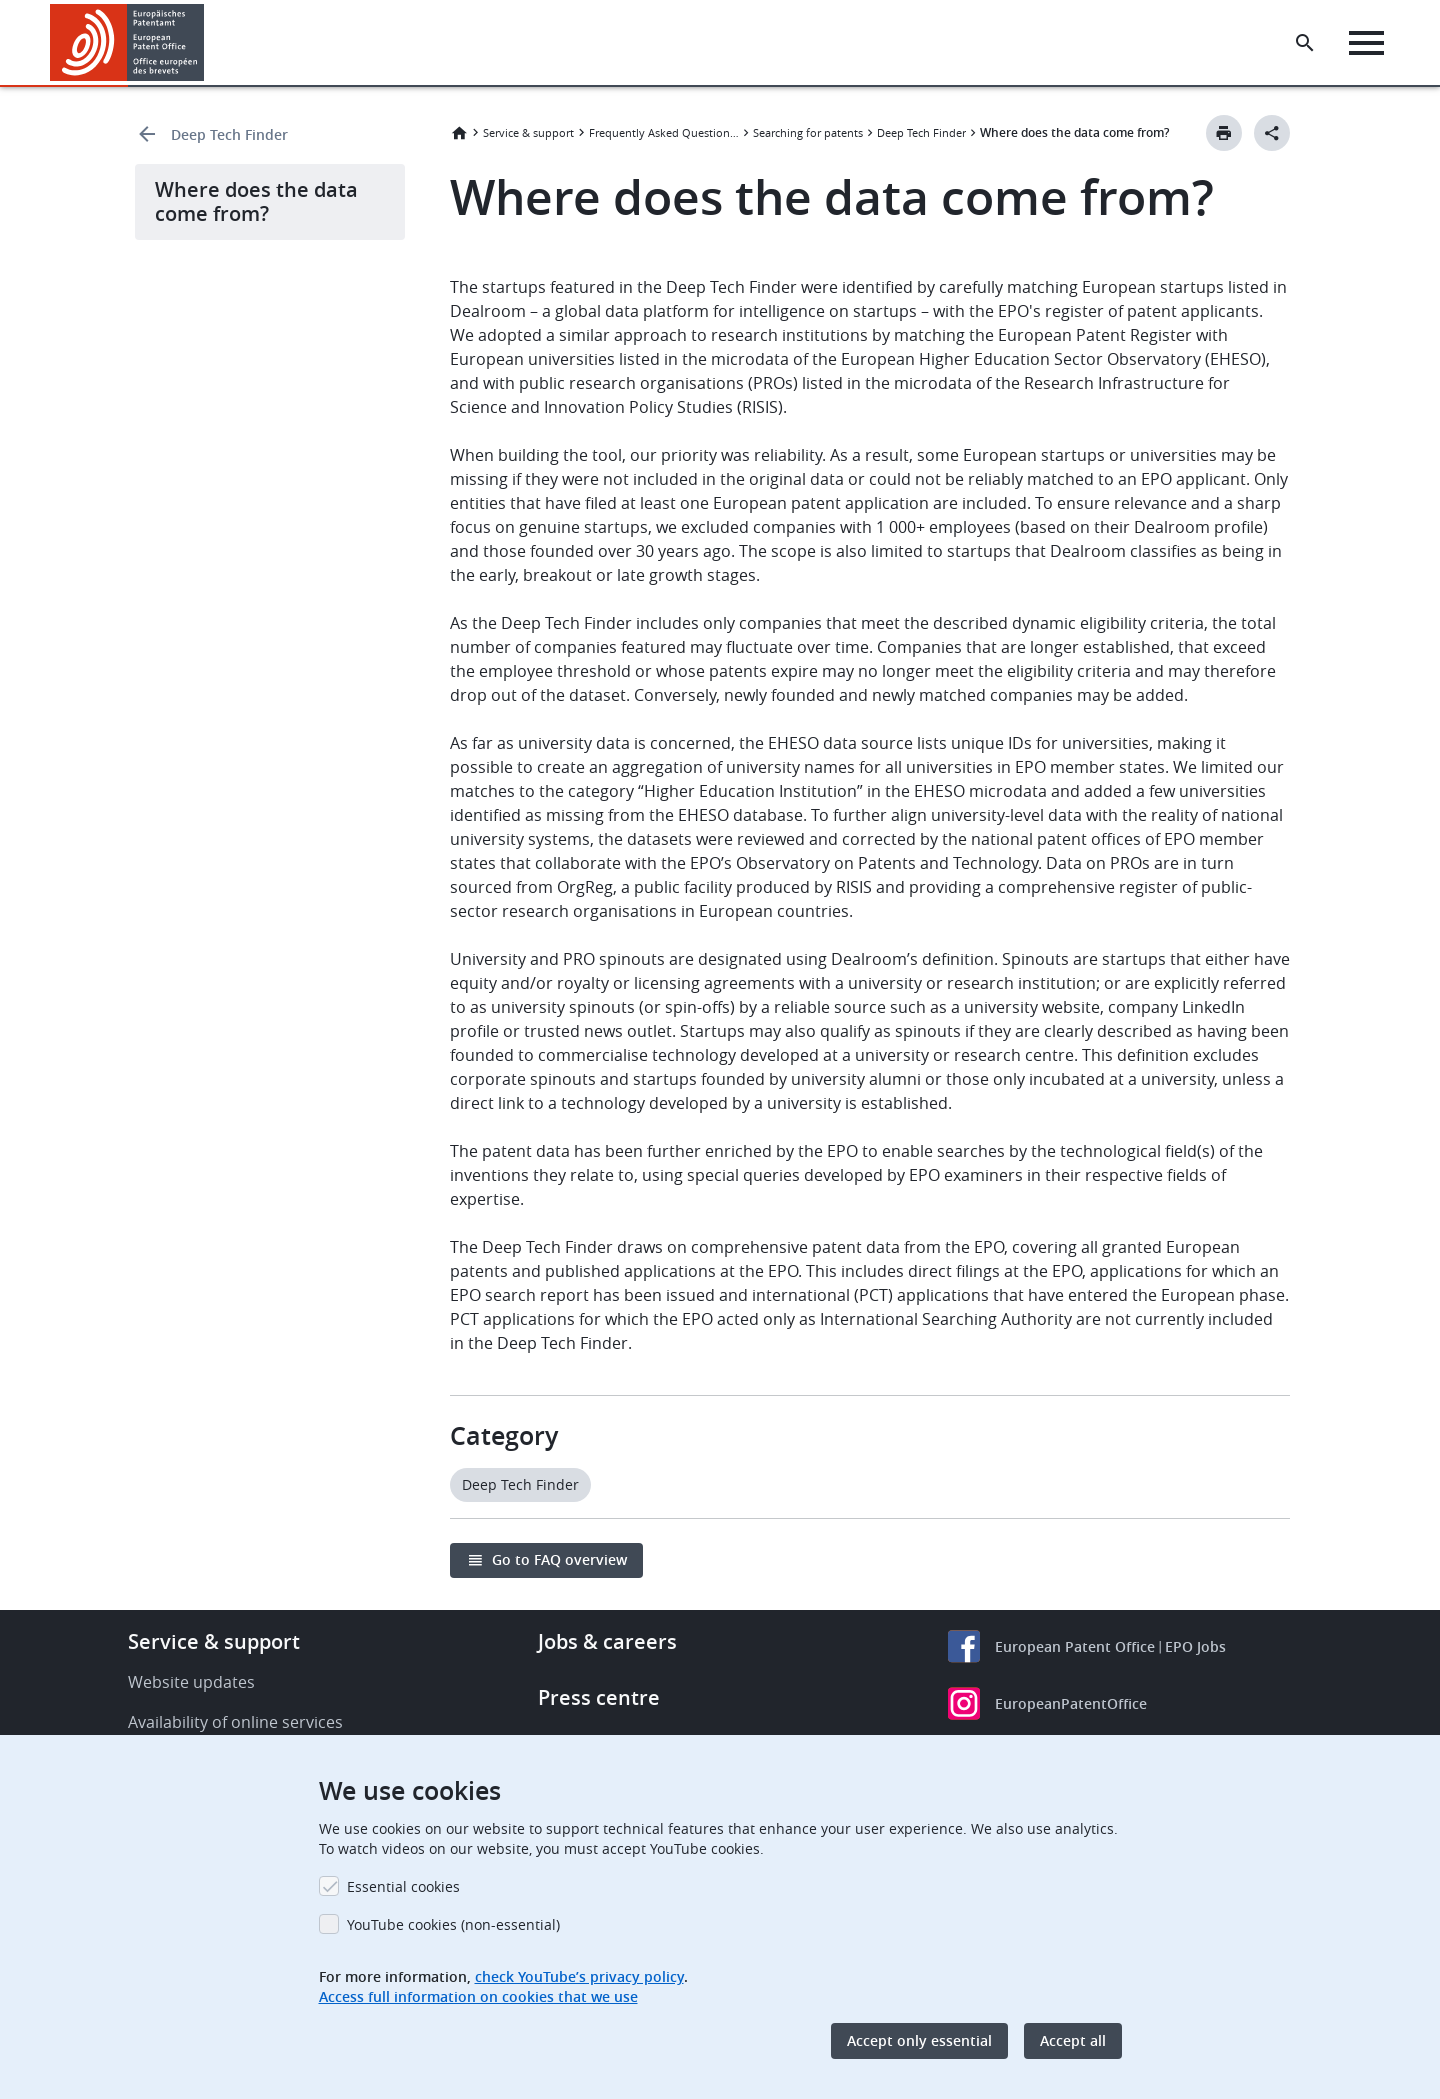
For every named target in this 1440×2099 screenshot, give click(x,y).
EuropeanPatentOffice (1071, 1703)
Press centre (599, 1697)
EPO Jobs (1195, 1646)
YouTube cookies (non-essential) (453, 1924)
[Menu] (1366, 43)
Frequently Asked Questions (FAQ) (664, 132)
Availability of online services (235, 1722)
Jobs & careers (607, 1641)
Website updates (191, 1682)
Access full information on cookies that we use (478, 1996)
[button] (207, 43)
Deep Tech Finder (229, 134)
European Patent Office (1075, 1646)
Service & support (528, 132)
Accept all (1073, 2040)
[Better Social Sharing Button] (1272, 133)
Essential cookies (403, 1886)
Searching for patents (808, 132)
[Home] (127, 42)
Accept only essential (919, 2040)
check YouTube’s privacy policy (579, 1976)
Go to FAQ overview (559, 1559)
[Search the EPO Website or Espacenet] (1305, 43)
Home (459, 133)
